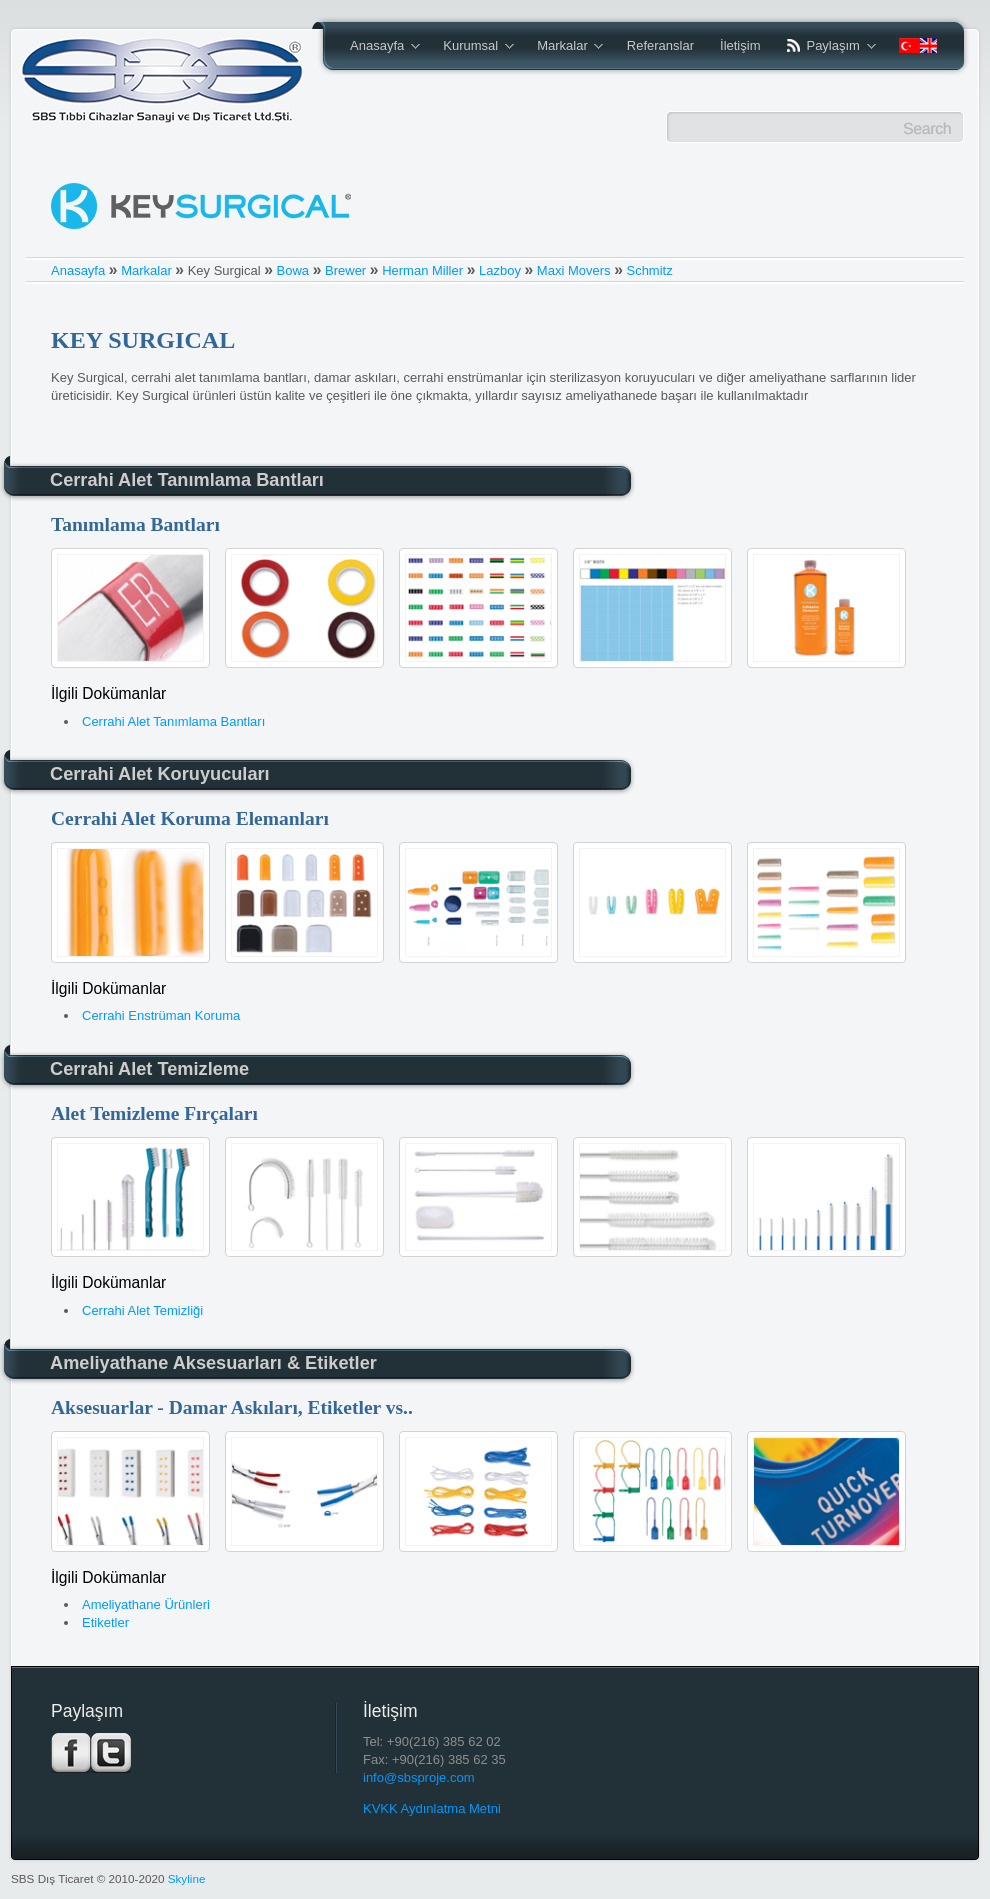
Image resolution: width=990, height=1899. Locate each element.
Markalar (563, 47)
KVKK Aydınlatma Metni (432, 1808)
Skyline (187, 1878)
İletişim (740, 45)
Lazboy (500, 270)
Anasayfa (378, 47)
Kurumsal (472, 47)
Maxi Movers (574, 270)
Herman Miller (422, 270)
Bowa (293, 270)
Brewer (345, 270)
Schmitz (649, 270)
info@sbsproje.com (418, 1777)
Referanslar (660, 45)
